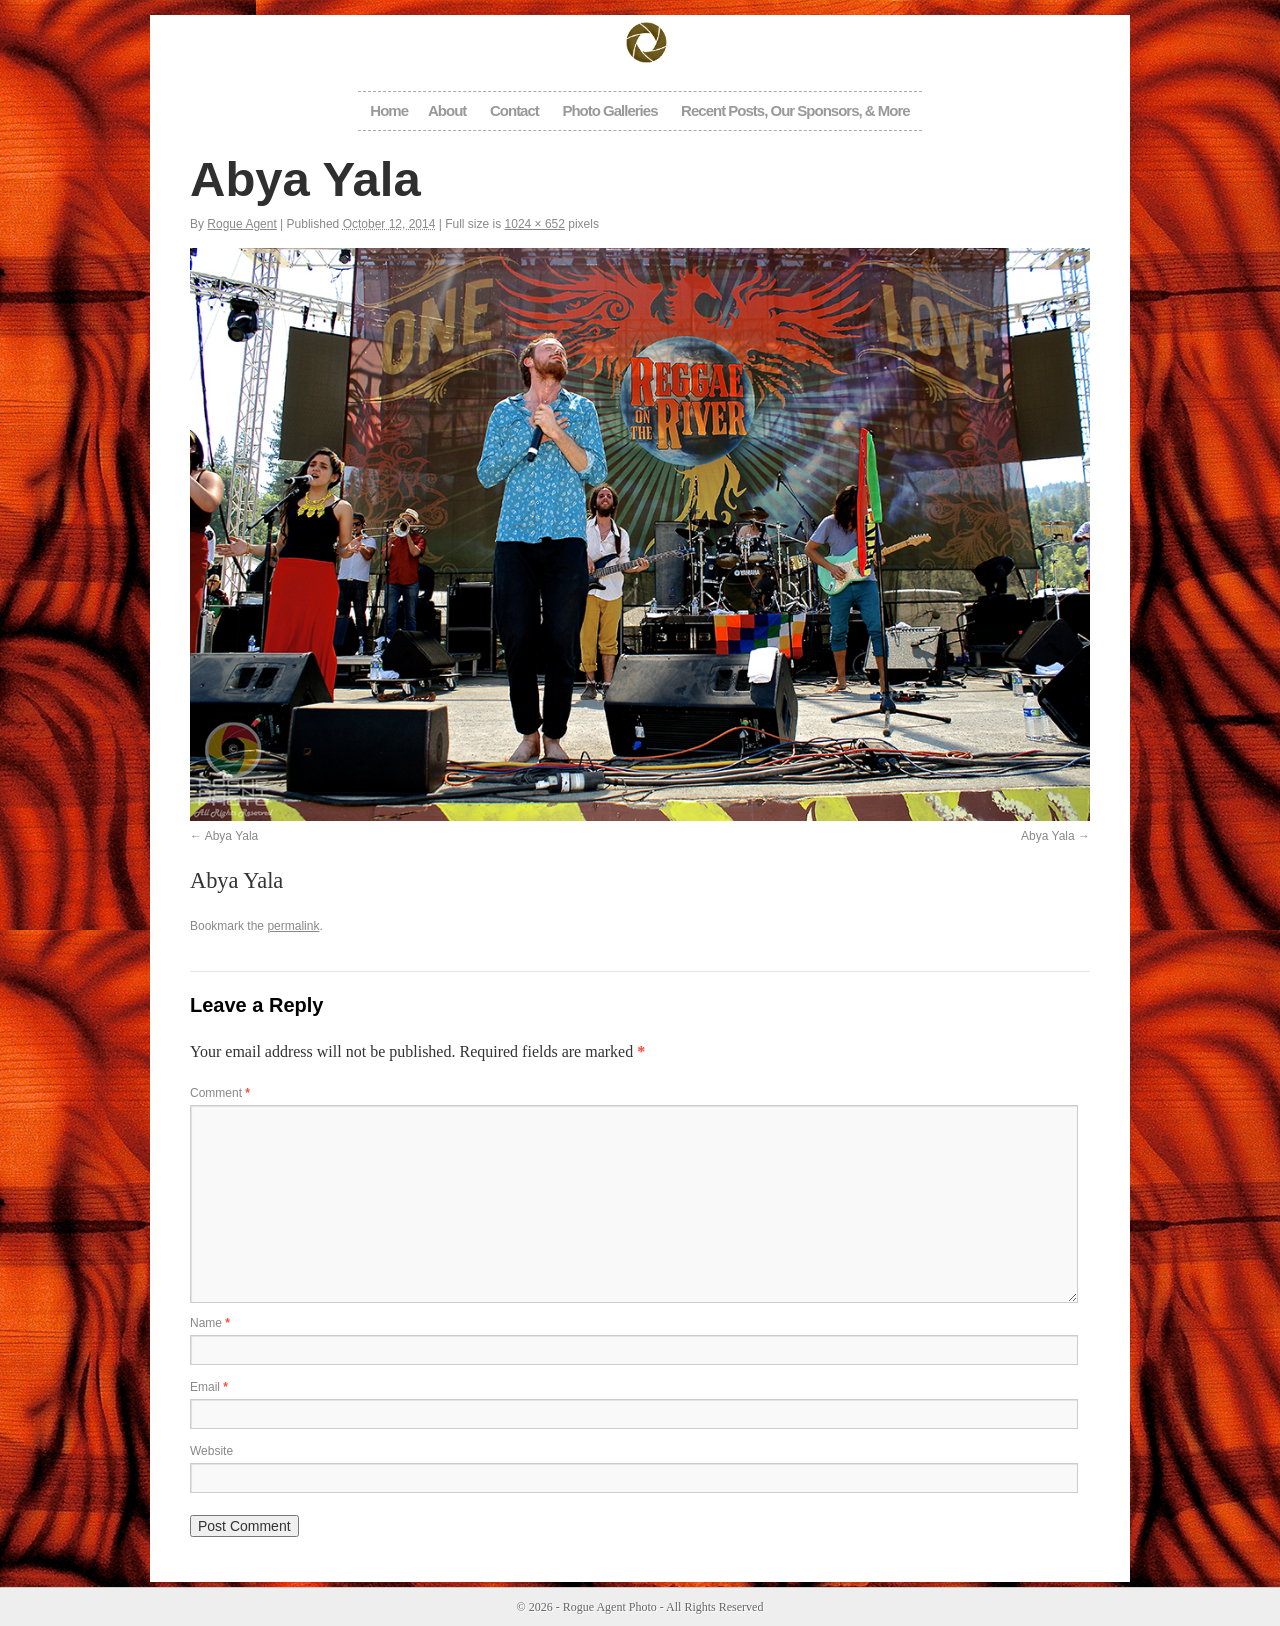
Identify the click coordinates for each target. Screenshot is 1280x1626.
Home (389, 110)
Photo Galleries (609, 110)
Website (211, 1451)
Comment (220, 1093)
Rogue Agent (241, 224)
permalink (293, 926)
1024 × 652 (535, 224)
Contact (514, 110)
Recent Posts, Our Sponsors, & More (795, 110)
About (447, 110)
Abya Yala (232, 836)
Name (210, 1323)
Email (209, 1387)
